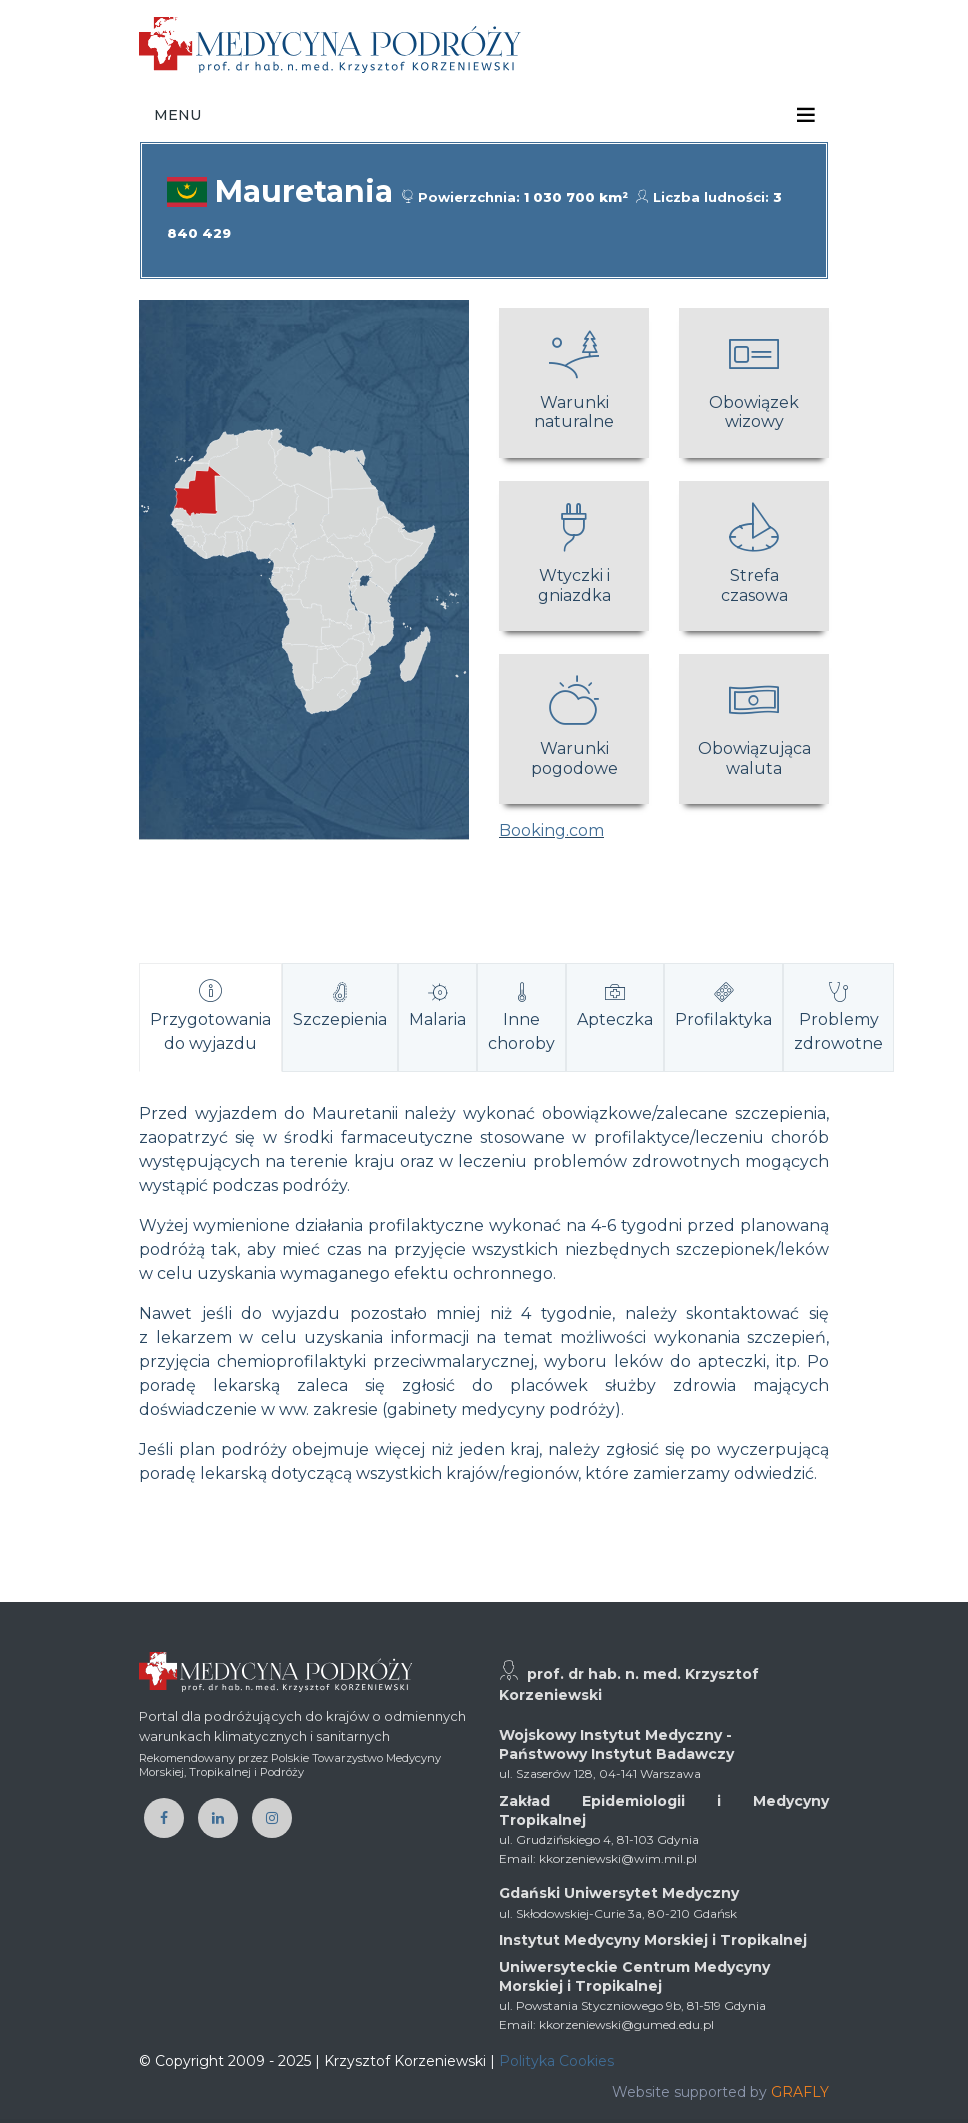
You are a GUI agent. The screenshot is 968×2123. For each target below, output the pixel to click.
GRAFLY (800, 2092)
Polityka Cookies (556, 2061)
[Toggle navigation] (806, 115)
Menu (177, 115)
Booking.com (551, 830)
